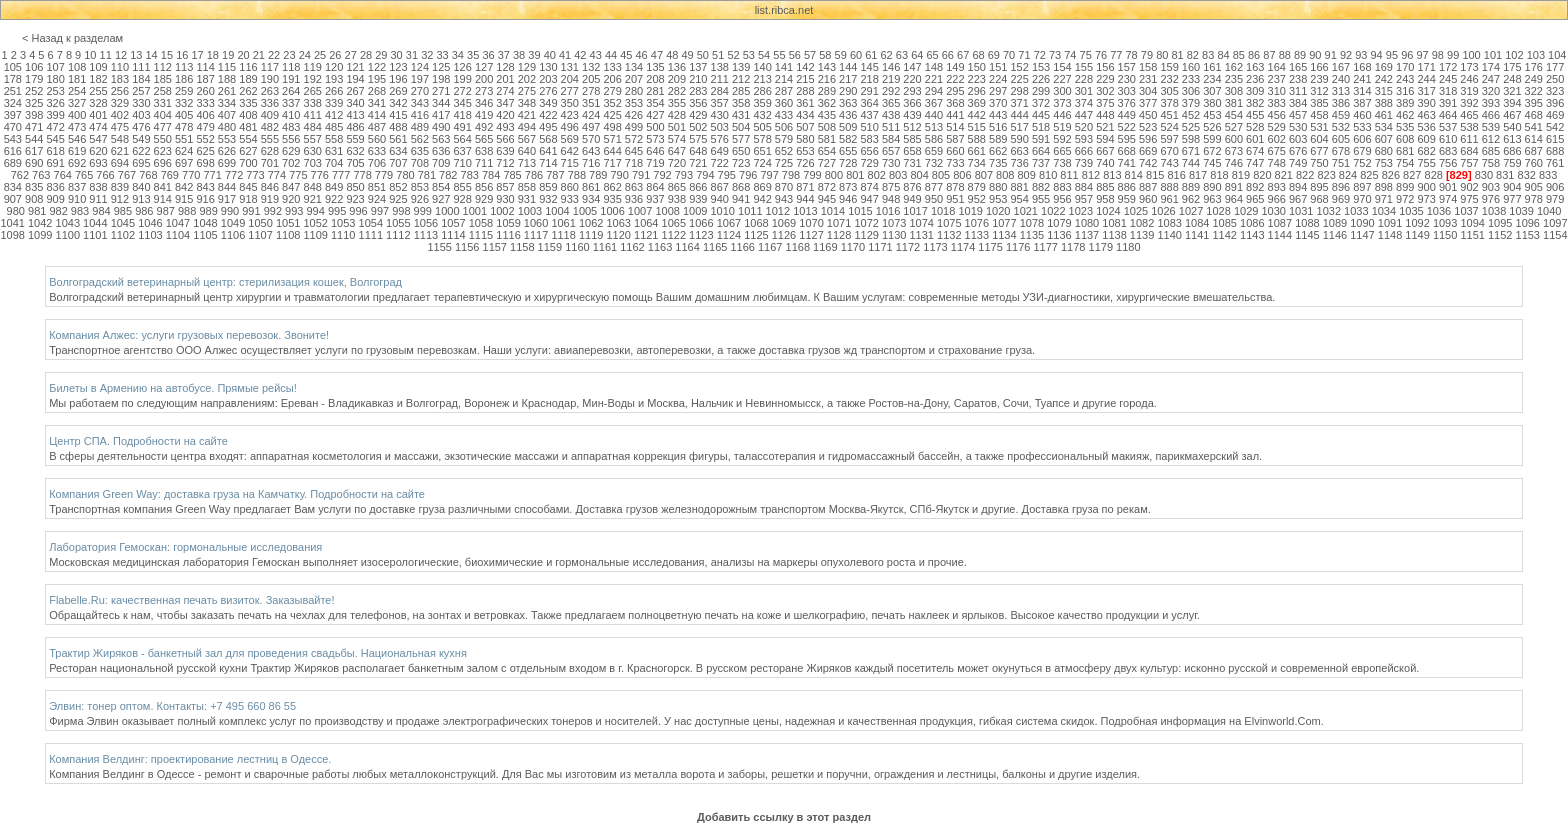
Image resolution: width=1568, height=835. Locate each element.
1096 (1528, 223)
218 (870, 79)
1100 (68, 235)
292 (891, 91)
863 (634, 187)
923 (355, 199)
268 (377, 91)
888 (1169, 187)
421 (527, 115)
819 (1241, 175)
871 (805, 187)
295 (955, 91)
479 (205, 127)
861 (591, 187)
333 (205, 103)
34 (458, 55)
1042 (40, 223)
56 (795, 55)
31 (412, 55)
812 (1091, 175)
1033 (1356, 211)
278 (591, 91)
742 (1148, 163)
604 (1319, 139)
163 (1255, 67)
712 (505, 163)
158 (1148, 67)
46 (642, 55)
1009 (695, 211)
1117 (536, 235)
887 (1148, 187)
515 (977, 127)
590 (1019, 139)
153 (1041, 67)
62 (887, 55)
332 (184, 103)
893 (1277, 187)
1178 (1073, 247)
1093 (1445, 223)
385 (1319, 103)
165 (1298, 67)
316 (1405, 91)
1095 (1500, 223)
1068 (756, 223)
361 (805, 103)
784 (491, 175)
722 (720, 163)
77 (1116, 55)
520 (1084, 127)
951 (955, 199)
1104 (178, 235)
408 (248, 115)
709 (441, 163)
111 (141, 67)
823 (1326, 175)
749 (1298, 163)
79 (1147, 55)
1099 (40, 235)
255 (98, 91)
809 (1027, 175)
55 (779, 55)
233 (1191, 79)
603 (1298, 139)
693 (98, 163)
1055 (398, 223)
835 (34, 187)
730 (891, 163)
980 (16, 211)
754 (1405, 163)
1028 (1218, 211)
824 (1348, 175)
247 (1491, 79)
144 (848, 67)
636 (441, 151)
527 (1234, 127)
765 (84, 175)
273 (484, 91)
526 (1212, 127)
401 (98, 115)
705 (355, 163)
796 (748, 175)
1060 (536, 223)
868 (741, 187)
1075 (949, 223)
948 (891, 199)
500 (655, 127)
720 (677, 163)
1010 (723, 211)
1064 (646, 223)
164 (1277, 67)
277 (570, 91)
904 (1512, 187)
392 (1469, 103)
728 (848, 163)
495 (548, 127)
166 (1319, 67)
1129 (866, 235)
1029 (1246, 211)
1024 (1108, 211)
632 (355, 151)
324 (13, 103)
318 (1448, 91)
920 (291, 199)
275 (527, 91)
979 (1555, 199)
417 (441, 115)
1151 (1472, 235)
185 (163, 79)
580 (805, 139)
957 (1084, 199)
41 (565, 55)
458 (1319, 115)
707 (398, 163)
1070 (811, 223)
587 (955, 139)
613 (1512, 139)
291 (870, 91)
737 (1041, 163)
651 (762, 151)
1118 (563, 235)
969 (1341, 199)
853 (420, 187)
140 (762, 67)
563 (441, 139)
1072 (866, 223)
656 (870, 151)
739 (1084, 163)
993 (294, 211)
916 (205, 199)
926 (420, 199)
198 (441, 79)
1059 (508, 223)
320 (1491, 91)
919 (270, 199)
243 (1405, 79)
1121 (646, 235)
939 (698, 199)
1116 (508, 235)
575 (698, 139)
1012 (778, 211)
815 (1155, 175)
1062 (591, 223)
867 (720, 187)
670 (1169, 151)
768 (148, 175)
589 (998, 139)
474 (98, 127)
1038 (1494, 211)
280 (634, 91)
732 (934, 163)
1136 (1059, 235)
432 (762, 115)
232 (1169, 79)
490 (441, 127)
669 (1148, 151)
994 (316, 211)
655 (848, 151)
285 (741, 91)
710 (462, 163)
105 (13, 67)
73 (1055, 55)
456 (1277, 115)
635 (420, 151)
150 (977, 67)
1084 (1197, 223)
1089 (1335, 223)
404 (163, 115)
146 (891, 67)
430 (720, 115)
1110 (343, 235)
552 (205, 139)
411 (313, 115)
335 (248, 103)
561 (398, 139)
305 (1169, 91)
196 (398, 79)
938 (677, 199)
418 (462, 115)
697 (184, 163)
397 (13, 115)
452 (1191, 115)
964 (1234, 199)
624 (184, 151)
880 (998, 187)
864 (655, 187)
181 (77, 79)
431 (741, 115)
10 (90, 55)
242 (1384, 79)
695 (141, 163)
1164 (687, 247)
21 (259, 55)
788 (577, 175)
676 (1298, 151)
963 (1212, 199)
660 (955, 151)
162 (1234, 67)
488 (398, 127)
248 (1512, 79)
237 (1277, 79)
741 (1127, 163)
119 (313, 67)
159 (1169, 67)
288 (805, 91)
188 (227, 79)
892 (1255, 187)
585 (912, 139)
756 (1448, 163)
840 (141, 187)
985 (123, 211)
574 (677, 139)
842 (184, 187)
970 (1362, 199)
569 (570, 139)
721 (698, 163)
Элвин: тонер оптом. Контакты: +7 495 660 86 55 (172, 706)
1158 (522, 247)
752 (1362, 163)
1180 (1128, 247)
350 (570, 103)
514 (955, 127)
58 (825, 55)
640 (527, 151)
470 (13, 127)
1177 (1045, 247)
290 (848, 91)
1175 (990, 247)
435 (827, 115)
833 (1548, 175)
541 (1534, 127)
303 (1127, 91)
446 (1062, 115)
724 (762, 163)
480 (227, 127)
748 (1277, 163)
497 (591, 127)
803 (898, 175)
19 (228, 55)
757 (1469, 163)
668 (1127, 151)
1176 (1018, 247)
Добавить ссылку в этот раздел (784, 817)
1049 (233, 223)
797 (769, 175)
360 (784, 103)
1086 (1252, 223)
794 (705, 175)
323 (1555, 91)
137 (698, 67)
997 (380, 211)
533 (1362, 127)
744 (1191, 163)
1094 (1472, 223)
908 (34, 199)
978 (1534, 199)
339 (334, 103)
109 (98, 67)
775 (298, 175)
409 (270, 115)
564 (462, 139)
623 (163, 151)
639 (505, 151)
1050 (260, 223)
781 (427, 175)
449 (1127, 115)
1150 (1445, 235)
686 (1512, 151)
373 (1062, 103)
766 (105, 175)
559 (355, 139)
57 (810, 55)
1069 (784, 223)
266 (334, 91)
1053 (343, 223)
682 (1426, 151)
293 (912, 91)
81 (1177, 55)
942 (762, 199)
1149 (1417, 235)
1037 (1466, 211)
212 (741, 79)
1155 (439, 247)
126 (462, 67)
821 (1284, 175)
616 (13, 151)
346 (484, 103)
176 (1534, 67)
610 (1448, 139)
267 (355, 91)
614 (1534, 139)
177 (1555, 67)
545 (55, 139)
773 (255, 175)
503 (720, 127)
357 (720, 103)
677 (1319, 151)
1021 (1026, 211)
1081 (1114, 223)
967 (1298, 199)
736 (1019, 163)
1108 (288, 235)
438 (891, 115)
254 (77, 91)
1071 (839, 223)
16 (182, 55)
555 (270, 139)
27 (351, 55)
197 (420, 79)
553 (227, 139)
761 (1555, 163)
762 (20, 175)
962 (1191, 199)
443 (998, 115)
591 (1041, 139)
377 (1148, 103)
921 (313, 199)
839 (120, 187)
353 (634, 103)
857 (505, 187)
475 (120, 127)
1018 (943, 211)
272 (462, 91)
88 (1285, 55)
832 (1527, 175)
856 (484, 187)
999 (423, 211)
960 (1148, 199)
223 (977, 79)
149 (955, 67)
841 (163, 187)
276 (548, 91)
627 (248, 151)
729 (870, 163)
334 (227, 103)
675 (1277, 151)
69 (994, 55)
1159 (550, 247)
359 (762, 103)
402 (120, 115)
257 (141, 91)
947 (870, 199)
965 (1255, 199)
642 (570, 151)
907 (13, 199)
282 (677, 91)
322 (1534, 91)
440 (934, 115)
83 (1208, 55)
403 (141, 115)
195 (377, 79)
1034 (1384, 211)
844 (227, 187)
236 (1255, 79)
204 (570, 79)
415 (398, 115)
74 (1070, 55)
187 (205, 79)
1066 (701, 223)
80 (1162, 55)
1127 (811, 235)
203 (548, 79)
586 (934, 139)
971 (1384, 199)
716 (591, 163)
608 (1405, 139)
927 (441, 199)
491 (462, 127)
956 (1062, 199)
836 (55, 187)
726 (805, 163)
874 (870, 187)
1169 (825, 247)
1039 (1521, 211)
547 (98, 139)
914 (163, 199)
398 (34, 115)
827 (1412, 175)
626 (227, 151)
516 (998, 127)
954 (1019, 199)
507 (805, 127)
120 (334, 67)
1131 (921, 235)
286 (762, 91)
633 (377, 151)
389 (1405, 103)
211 (720, 79)
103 (1536, 55)
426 (634, 115)
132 (591, 67)
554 (248, 139)
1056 (426, 223)
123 (398, 67)
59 (841, 55)
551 (184, 139)
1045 (123, 223)
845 (248, 187)
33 (442, 55)
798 (791, 175)
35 (473, 55)
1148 (1390, 235)
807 (984, 175)
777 (341, 175)
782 (448, 175)
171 (1426, 67)
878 (955, 187)
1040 (1549, 211)
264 (291, 91)
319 (1469, 91)
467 (1512, 115)
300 (1062, 91)
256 (120, 91)
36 (488, 55)
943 (784, 199)
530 (1298, 127)
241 (1362, 79)
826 (1391, 175)
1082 (1142, 223)
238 (1298, 79)
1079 (1059, 223)
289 (827, 91)
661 (977, 151)
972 (1405, 199)
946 (848, 199)
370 (998, 103)
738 (1062, 163)
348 (527, 103)
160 (1191, 67)
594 (1105, 139)
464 (1448, 115)
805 (941, 175)
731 (912, 163)
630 (313, 151)
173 (1469, 67)
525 (1191, 127)
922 (334, 199)
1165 (715, 247)
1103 (150, 235)
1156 (467, 247)
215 (805, 79)
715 (570, 163)
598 (1191, 139)
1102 (123, 235)
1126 (784, 235)
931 (527, 199)
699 (227, 163)
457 (1298, 115)
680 (1384, 151)
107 (55, 67)
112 (163, 67)
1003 (530, 211)
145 (870, 67)
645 (634, 151)
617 (34, 151)
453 (1212, 115)
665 (1062, 151)
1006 (612, 211)
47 (657, 55)
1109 (315, 235)
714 (548, 163)
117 (270, 67)
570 (591, 139)
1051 (288, 223)
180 (55, 79)
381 (1234, 103)
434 (805, 115)
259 (184, 91)
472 (55, 127)
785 (512, 175)
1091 (1390, 223)
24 (305, 55)
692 (77, 163)
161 (1212, 67)
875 (891, 187)
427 (655, 115)
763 (41, 175)
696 (163, 163)
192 (313, 79)
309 (1255, 91)
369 (977, 103)
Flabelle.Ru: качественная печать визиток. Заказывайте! (191, 600)
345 (462, 103)
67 (963, 55)
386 (1341, 103)
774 (277, 175)
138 (720, 67)
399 (55, 115)
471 (34, 127)
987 (166, 211)
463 (1426, 115)
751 (1341, 163)
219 (891, 79)
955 (1041, 199)
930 (505, 199)
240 (1341, 79)
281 (655, 91)
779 (384, 175)
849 (334, 187)
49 (687, 55)
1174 (963, 247)
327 (77, 103)
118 (291, 67)
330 (141, 103)
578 (762, 139)
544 (34, 139)
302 (1105, 91)
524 (1169, 127)
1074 (921, 223)
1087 (1280, 223)
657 (891, 151)
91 (1331, 55)
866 (698, 187)
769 (170, 175)
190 (270, 79)
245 (1448, 79)
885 (1105, 187)
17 (197, 55)
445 (1041, 115)
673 (1234, 151)
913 (141, 199)
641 (548, 151)
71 (1024, 55)
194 (355, 79)
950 (934, 199)
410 (291, 115)
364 (870, 103)
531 (1319, 127)
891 (1234, 187)
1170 (853, 247)
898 (1384, 187)
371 (1019, 103)
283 (698, 91)
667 (1105, 151)
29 (381, 55)
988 (187, 211)
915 (184, 199)
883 (1062, 187)
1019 (970, 211)
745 (1212, 163)
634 (398, 151)
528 (1255, 127)
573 (655, 139)
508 (827, 127)
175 (1512, 67)
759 (1512, 163)
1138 (1114, 235)
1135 (1032, 235)
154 (1062, 67)
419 (484, 115)
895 (1319, 187)
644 (612, 151)
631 (334, 151)
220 (912, 79)
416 (420, 115)
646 (655, 151)
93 (1361, 55)
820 (1262, 175)
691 (55, 163)
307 (1212, 91)
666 (1084, 151)
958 (1105, 199)
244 (1426, 79)
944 (805, 199)
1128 (839, 235)
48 (672, 55)
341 (377, 103)
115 (227, 67)
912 (120, 199)
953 (998, 199)
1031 (1301, 211)
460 (1362, 115)
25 (320, 55)
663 (1019, 151)
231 (1148, 79)
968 (1319, 199)
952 (977, 199)
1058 (481, 223)
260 (205, 91)
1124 (729, 235)
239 (1319, 79)
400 (77, 115)
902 (1469, 187)
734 (977, 163)
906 (1555, 187)
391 (1448, 103)
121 (355, 67)
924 (377, 199)
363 (848, 103)
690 (34, 163)
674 (1255, 151)
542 (1555, 127)
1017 (915, 211)
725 (784, 163)
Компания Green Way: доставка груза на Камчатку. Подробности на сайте (237, 494)
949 (912, 199)
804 (919, 175)
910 (77, 199)
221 (934, 79)
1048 (205, 223)
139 (741, 67)
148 (934, 67)
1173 (935, 247)
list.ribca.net (784, 10)
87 (1269, 55)
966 (1277, 199)
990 (230, 211)
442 (977, 115)
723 (741, 163)
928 (462, 199)
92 (1346, 55)
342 (398, 103)
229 (1105, 79)
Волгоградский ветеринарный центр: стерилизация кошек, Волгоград (225, 282)
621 (120, 151)
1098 (12, 235)
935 (612, 199)
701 (270, 163)
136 (677, 67)
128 (505, 67)
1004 (557, 211)
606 (1362, 139)
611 (1469, 139)
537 (1448, 127)
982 (58, 211)
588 (977, 139)
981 (37, 211)
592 (1062, 139)
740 (1105, 163)
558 (334, 139)
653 (805, 151)
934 (591, 199)
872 (827, 187)
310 (1277, 91)
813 (1112, 175)
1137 (1087, 235)
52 (733, 55)
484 (313, 127)
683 (1448, 151)
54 (764, 55)
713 (527, 163)
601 (1255, 139)
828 (1434, 175)
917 (227, 199)
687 (1534, 151)
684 (1469, 151)
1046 (150, 223)
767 (127, 175)
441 (955, 115)
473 (77, 127)
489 (420, 127)
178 (13, 79)
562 (420, 139)
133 (612, 67)
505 (762, 127)
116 (248, 67)
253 (55, 91)
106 (34, 67)
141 (784, 67)
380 (1212, 103)
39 (534, 55)
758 (1491, 163)
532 (1341, 127)
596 (1148, 139)
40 (550, 55)
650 (741, 151)
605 (1341, 139)
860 (570, 187)
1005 (585, 211)
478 (184, 127)
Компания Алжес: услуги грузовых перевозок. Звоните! (189, 335)
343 (420, 103)
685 (1491, 151)
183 (120, 79)
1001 (475, 211)
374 (1084, 103)
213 (762, 79)
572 (634, 139)
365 (891, 103)
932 (548, 199)
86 (1254, 55)
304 (1148, 91)
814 (1134, 175)
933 (570, 199)
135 (655, 67)
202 (527, 79)
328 (98, 103)
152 (1019, 67)
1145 (1307, 235)
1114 (453, 235)
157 (1127, 67)
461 (1384, 115)
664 (1041, 151)
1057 (453, 223)
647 (677, 151)
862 (612, 187)
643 (591, 151)
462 (1405, 115)
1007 (640, 211)
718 (634, 163)
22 (274, 55)
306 (1191, 91)
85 (1239, 55)
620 (98, 151)
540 (1512, 127)
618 (55, 151)
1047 (178, 223)
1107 (260, 235)
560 (377, 139)
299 (1041, 91)
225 (1019, 79)
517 (1019, 127)
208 (655, 79)
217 (848, 79)
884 (1084, 187)
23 (289, 55)
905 (1534, 187)
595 (1127, 139)
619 (77, 151)
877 (934, 187)
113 (184, 67)
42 (580, 55)
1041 (12, 223)
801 (855, 175)
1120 (618, 235)
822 (1305, 175)
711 (484, 163)
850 (355, 187)
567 (527, 139)
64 (917, 55)
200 (484, 79)
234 (1212, 79)
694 (120, 163)
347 (505, 103)
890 (1212, 187)
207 (634, 79)
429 (698, 115)
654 (827, 151)
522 (1127, 127)
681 (1405, 151)
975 (1469, 199)
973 (1426, 199)
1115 (481, 235)
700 (248, 163)
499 (634, 127)
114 (205, 67)
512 (912, 127)
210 (698, 79)
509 (848, 127)
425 (612, 115)
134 (634, 67)
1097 (1555, 223)
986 (144, 211)
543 (13, 139)
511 (891, 127)
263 (270, 91)
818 (1219, 175)
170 (1405, 67)
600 (1234, 139)
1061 (563, 223)
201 (505, 79)
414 (377, 115)
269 (398, 91)
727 (827, 163)
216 (827, 79)
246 (1469, 79)
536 (1426, 127)
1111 (371, 235)
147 (912, 67)
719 (655, 163)
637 (462, 151)
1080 (1087, 223)
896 (1341, 187)
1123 (701, 235)
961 (1169, 199)
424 (591, 115)
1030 (1273, 211)
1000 (447, 211)
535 (1405, 127)
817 (1198, 175)
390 (1426, 103)
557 (313, 139)
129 (527, 67)
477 (163, 127)
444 (1019, 115)
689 (13, 163)
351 (591, 103)
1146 (1335, 235)
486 (355, 127)
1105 (205, 235)
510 (870, 127)
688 (1555, 151)
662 (998, 151)
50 (703, 55)
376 (1127, 103)
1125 (756, 235)
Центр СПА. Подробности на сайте (138, 441)
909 (55, 199)
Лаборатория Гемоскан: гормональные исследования (185, 547)
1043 (68, 223)
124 (420, 67)
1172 (908, 247)
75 (1086, 55)
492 (484, 127)
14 (152, 55)
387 (1362, 103)
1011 (750, 211)
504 (741, 127)
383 (1277, 103)
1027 (1191, 211)
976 (1491, 199)
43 (596, 55)
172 (1448, 67)
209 (677, 79)
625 (205, 151)
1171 (880, 247)
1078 (1032, 223)
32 (427, 55)
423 (570, 115)
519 (1062, 127)
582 (848, 139)
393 (1491, 103)
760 (1534, 163)
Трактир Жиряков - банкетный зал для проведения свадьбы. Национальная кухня (258, 653)
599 (1212, 139)
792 (662, 175)
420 (505, 115)
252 (34, 91)
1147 (1362, 235)
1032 (1329, 211)
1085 (1225, 223)
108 (77, 67)
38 (519, 55)
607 (1384, 139)
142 (805, 67)
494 (527, 127)
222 (955, 79)
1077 (1004, 223)
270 (420, 91)
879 (977, 187)
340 (355, 103)
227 (1062, 79)
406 (205, 115)
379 (1191, 103)
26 (335, 55)
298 (1019, 91)
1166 (742, 247)
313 (1341, 91)
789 (598, 175)
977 (1512, 199)
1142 (1225, 235)
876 (912, 187)
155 (1084, 67)
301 (1084, 91)
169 (1384, 67)
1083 (1169, 223)
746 (1234, 163)
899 (1405, 187)
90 (1315, 55)
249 (1534, 79)
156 (1105, 67)
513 (934, 127)
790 (619, 175)
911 (98, 199)
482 (270, 127)
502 (698, 127)
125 (441, 67)
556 (291, 139)
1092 (1417, 223)
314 (1362, 91)
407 (227, 115)
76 (1101, 55)
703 (313, 163)
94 (1377, 55)
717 (612, 163)
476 (141, 127)
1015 (860, 211)
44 (611, 55)
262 (248, 91)
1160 (577, 247)
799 (812, 175)
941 (741, 199)
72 (1040, 55)
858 (527, 187)
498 (612, 127)
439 (912, 115)
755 (1426, 163)
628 (270, 151)
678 (1341, 151)
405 (184, 115)
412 (334, 115)
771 (212, 175)
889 (1191, 187)
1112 (398, 235)
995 (337, 211)
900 (1426, 187)
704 (334, 163)
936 (634, 199)
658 (912, 151)
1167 (770, 247)
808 (1005, 175)
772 (234, 175)
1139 (1142, 235)
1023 (1081, 211)
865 (677, 187)
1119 (591, 235)
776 (320, 175)
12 (121, 55)
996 (358, 211)
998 (401, 211)
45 (626, 55)
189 (248, 79)
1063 (618, 223)
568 (548, 139)
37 (504, 55)
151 (998, 67)
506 (784, 127)
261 (227, 91)
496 (570, 127)
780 (405, 175)
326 (55, 103)
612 (1491, 139)
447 (1084, 115)
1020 (998, 211)
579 (784, 139)
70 (1009, 55)
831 (1505, 175)
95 (1392, 55)
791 (641, 175)
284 (720, 91)
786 (534, 175)
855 (462, 187)
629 (291, 151)
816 (1176, 175)
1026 (1163, 211)
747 (1255, 163)
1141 (1197, 235)
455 (1255, 115)
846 (270, 187)
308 (1234, 91)
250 (1555, 79)
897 (1362, 187)
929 (484, 199)
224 (998, 79)
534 (1384, 127)
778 (362, 175)
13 (136, 55)
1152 (1500, 235)
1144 (1280, 235)
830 (1484, 175)
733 (955, 163)
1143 (1252, 235)
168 (1362, 67)
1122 (674, 235)
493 (505, 127)
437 (870, 115)
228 (1084, 79)
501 (677, 127)
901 (1448, 187)
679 (1362, 151)
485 (334, 127)
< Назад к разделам (72, 38)
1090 (1362, 223)
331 (163, 103)
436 (848, 115)
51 (718, 55)
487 (377, 127)
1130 (894, 235)
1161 (605, 247)
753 (1384, 163)
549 (141, 139)
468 (1534, 115)
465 (1469, 115)
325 (34, 103)
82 (1193, 55)
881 (1019, 187)
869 (762, 187)
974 (1448, 199)
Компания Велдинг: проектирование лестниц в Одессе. (190, 759)
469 (1555, 115)
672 (1212, 151)
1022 (1053, 211)
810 (1048, 175)
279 (612, 91)
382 (1255, 103)
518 (1041, 127)
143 (827, 67)
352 (612, 103)
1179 (1101, 247)
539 (1491, 127)
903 (1491, 187)
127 (484, 67)
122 (377, 67)
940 (720, 199)
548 (120, 139)
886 (1127, 187)
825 (1369, 175)
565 (484, 139)
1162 (632, 247)
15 (167, 55)
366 (912, 103)
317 (1426, 91)
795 (727, 175)
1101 (95, 235)
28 (366, 55)
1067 (729, 223)
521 (1105, 127)
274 (505, 91)
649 (720, 151)
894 (1298, 187)
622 (141, 151)
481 (248, 127)
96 (1407, 55)
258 (163, 91)
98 (1438, 55)
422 (548, 115)
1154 (1555, 235)
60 (856, 55)
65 (932, 55)
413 (355, 115)
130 (548, 67)
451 (1169, 115)
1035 (1411, 211)
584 (891, 139)
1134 (1004, 235)
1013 (805, 211)
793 (684, 175)
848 (313, 187)
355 (677, 103)
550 (163, 139)
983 (80, 211)
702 (291, 163)
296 (977, 91)
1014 (833, 211)
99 (1453, 55)
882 (1041, 187)
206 (612, 79)
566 (505, 139)
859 (548, 187)
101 (1493, 55)
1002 (502, 211)
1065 (674, 223)
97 (1422, 55)
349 (548, 103)
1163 (660, 247)
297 (998, 91)
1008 (667, 211)
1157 (495, 247)
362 (827, 103)
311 (1298, 91)
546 (77, 139)
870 (784, 187)
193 (334, 79)
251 (13, 91)
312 (1319, 91)
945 (827, 199)
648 (698, 151)
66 (948, 55)
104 (1557, 55)
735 (998, 163)
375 (1105, 103)
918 (248, 199)
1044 (95, 223)
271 (441, 91)
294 (934, 91)
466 (1491, 115)
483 (291, 127)
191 (291, 79)
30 (397, 55)
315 (1384, 91)
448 (1105, 115)
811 (1069, 175)
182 (98, 79)
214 (784, 79)
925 (398, 199)
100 (1471, 55)
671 (1191, 151)
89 (1300, 55)
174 (1491, 67)
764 (63, 175)
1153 (1528, 235)
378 (1169, 103)
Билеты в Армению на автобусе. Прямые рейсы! (173, 388)
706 (377, 163)
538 (1469, 127)
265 (313, 91)
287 (784, 91)
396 (1555, 103)
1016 (888, 211)
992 (273, 211)
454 (1234, 115)
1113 (426, 235)
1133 (977, 235)
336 (270, 103)
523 (1148, 127)
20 (243, 55)
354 (655, 103)
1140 (1169, 235)
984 (101, 211)
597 (1169, 139)
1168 (798, 247)
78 (1132, 55)
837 (77, 187)
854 (441, 187)
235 (1234, 79)
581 (827, 139)
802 (877, 175)
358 (741, 103)
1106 (233, 235)
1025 (1136, 211)
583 (870, 139)
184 (141, 79)
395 (1534, 103)
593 (1084, 139)
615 (1555, 139)
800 (834, 175)
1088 (1307, 223)
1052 (315, 223)
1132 (949, 235)
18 (213, 55)
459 (1341, 115)
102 (1514, 55)
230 (1127, 79)
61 (871, 55)
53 (749, 55)
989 (208, 211)
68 (978, 55)
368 (955, 103)
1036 (1439, 211)
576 (720, 139)
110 (120, 67)
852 (398, 187)
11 (106, 55)
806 (962, 175)
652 (784, 151)
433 (784, 115)
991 (251, 211)
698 (205, 163)
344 (441, 103)
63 (902, 55)
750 (1319, 163)
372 (1041, 103)
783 (470, 175)
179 (34, 79)
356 (698, 103)
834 (13, 187)
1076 (977, 223)
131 (570, 67)
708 (420, 163)
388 (1384, 103)
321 (1512, 91)
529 (1277, 127)
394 (1512, 103)
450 (1148, 115)
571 (612, 139)
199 (462, 79)
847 (291, 187)
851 (377, 187)
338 (313, 103)
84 (1223, 55)
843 (205, 187)
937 (655, 199)
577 (741, 139)
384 (1298, 103)
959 (1127, 199)
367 (934, 103)
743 (1169, 163)
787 (555, 175)
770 (191, 175)
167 (1341, 67)
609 (1426, 139)
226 (1041, 79)
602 (1277, 139)
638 (484, 151)
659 (934, 151)
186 (184, 79)
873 (848, 187)
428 (677, 115)
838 (98, 187)
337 (291, 103)
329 (120, 103)
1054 (371, 223)
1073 (894, 223)
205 (591, 79)
